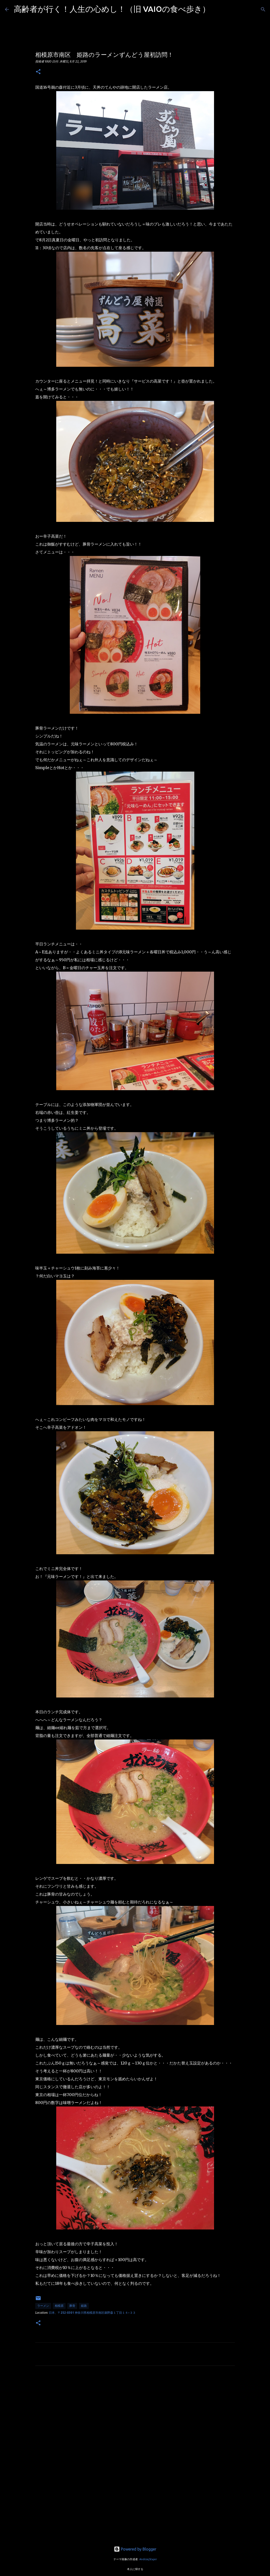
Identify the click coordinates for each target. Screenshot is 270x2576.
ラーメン (43, 2305)
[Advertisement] (135, 2415)
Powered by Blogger (135, 2549)
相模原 (59, 2305)
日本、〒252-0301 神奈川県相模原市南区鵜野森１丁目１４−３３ (92, 2312)
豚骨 (72, 2305)
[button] (38, 72)
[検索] (217, 9)
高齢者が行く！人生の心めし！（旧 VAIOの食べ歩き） (112, 8)
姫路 (84, 2305)
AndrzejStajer (148, 2559)
